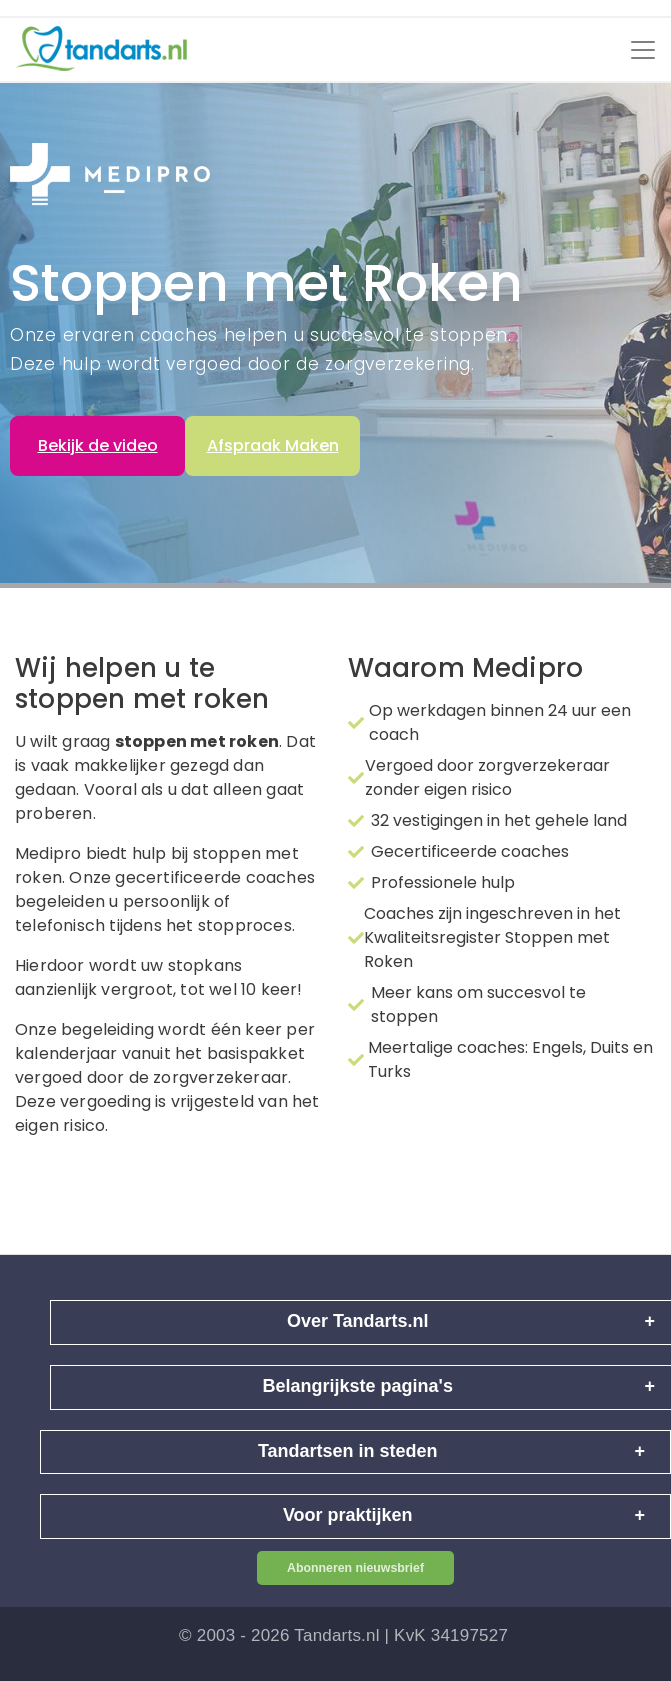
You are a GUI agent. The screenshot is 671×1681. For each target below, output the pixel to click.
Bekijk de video (98, 445)
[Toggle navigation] (643, 50)
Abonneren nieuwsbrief (355, 1568)
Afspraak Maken (273, 445)
